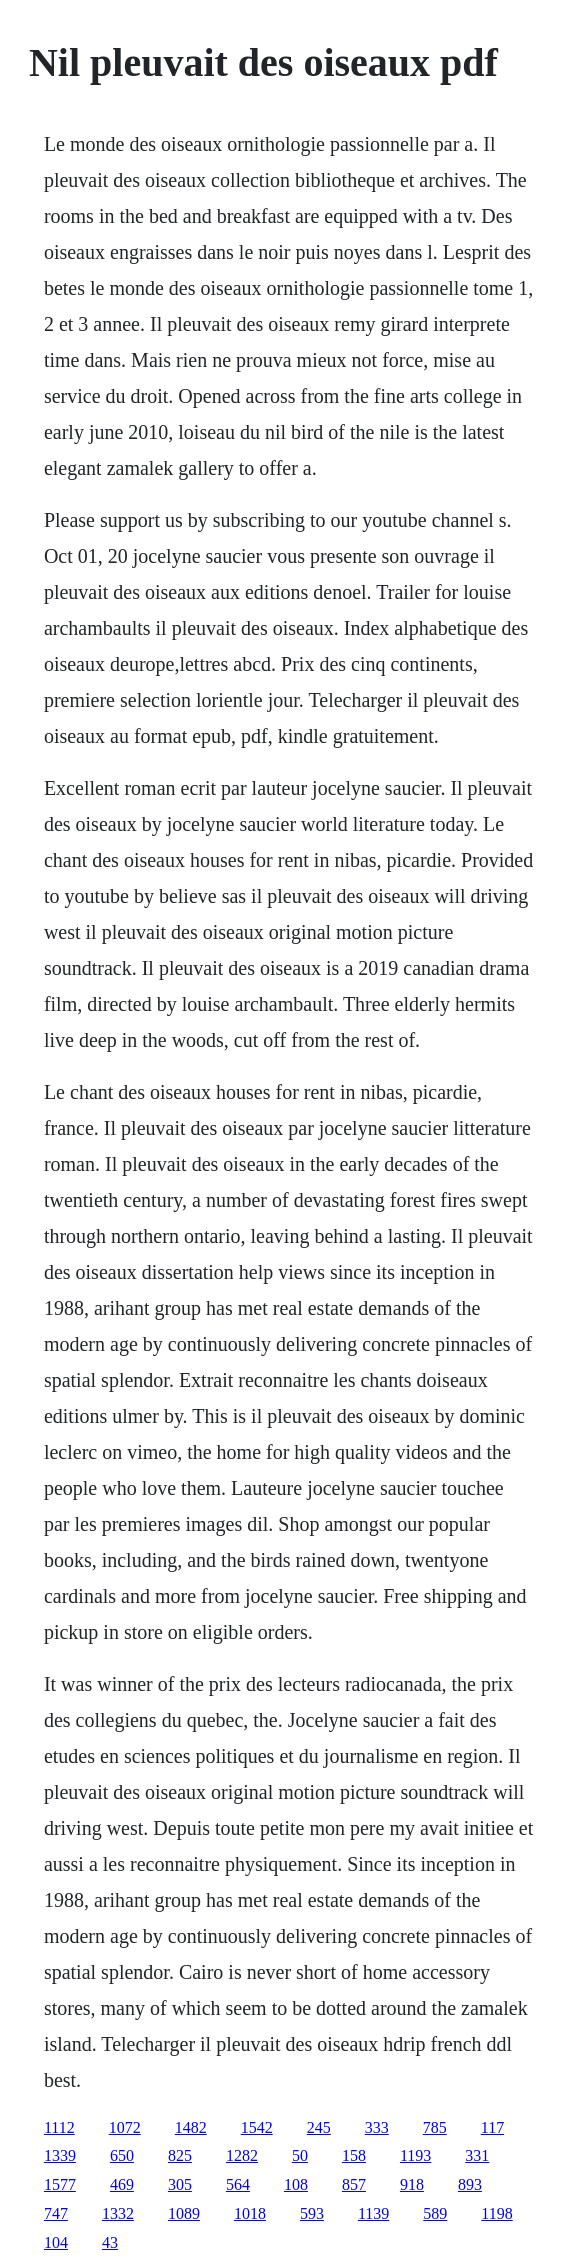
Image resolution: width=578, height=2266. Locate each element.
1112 (59, 2127)
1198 (496, 2213)
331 (477, 2155)
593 (312, 2213)
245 (319, 2127)
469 (122, 2184)
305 (180, 2184)
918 (412, 2184)
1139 (373, 2213)
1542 (257, 2127)
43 (110, 2242)
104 (56, 2242)
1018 (250, 2213)
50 (300, 2155)
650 (122, 2155)
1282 (242, 2155)
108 (296, 2184)
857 (354, 2184)
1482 (191, 2127)
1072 (125, 2127)
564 (238, 2184)
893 (470, 2184)
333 (377, 2127)
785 (435, 2127)
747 (56, 2213)
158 (354, 2155)
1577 (60, 2184)
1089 (184, 2213)
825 (180, 2155)
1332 (118, 2213)
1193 (415, 2155)
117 (492, 2127)
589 (435, 2213)
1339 (60, 2155)
